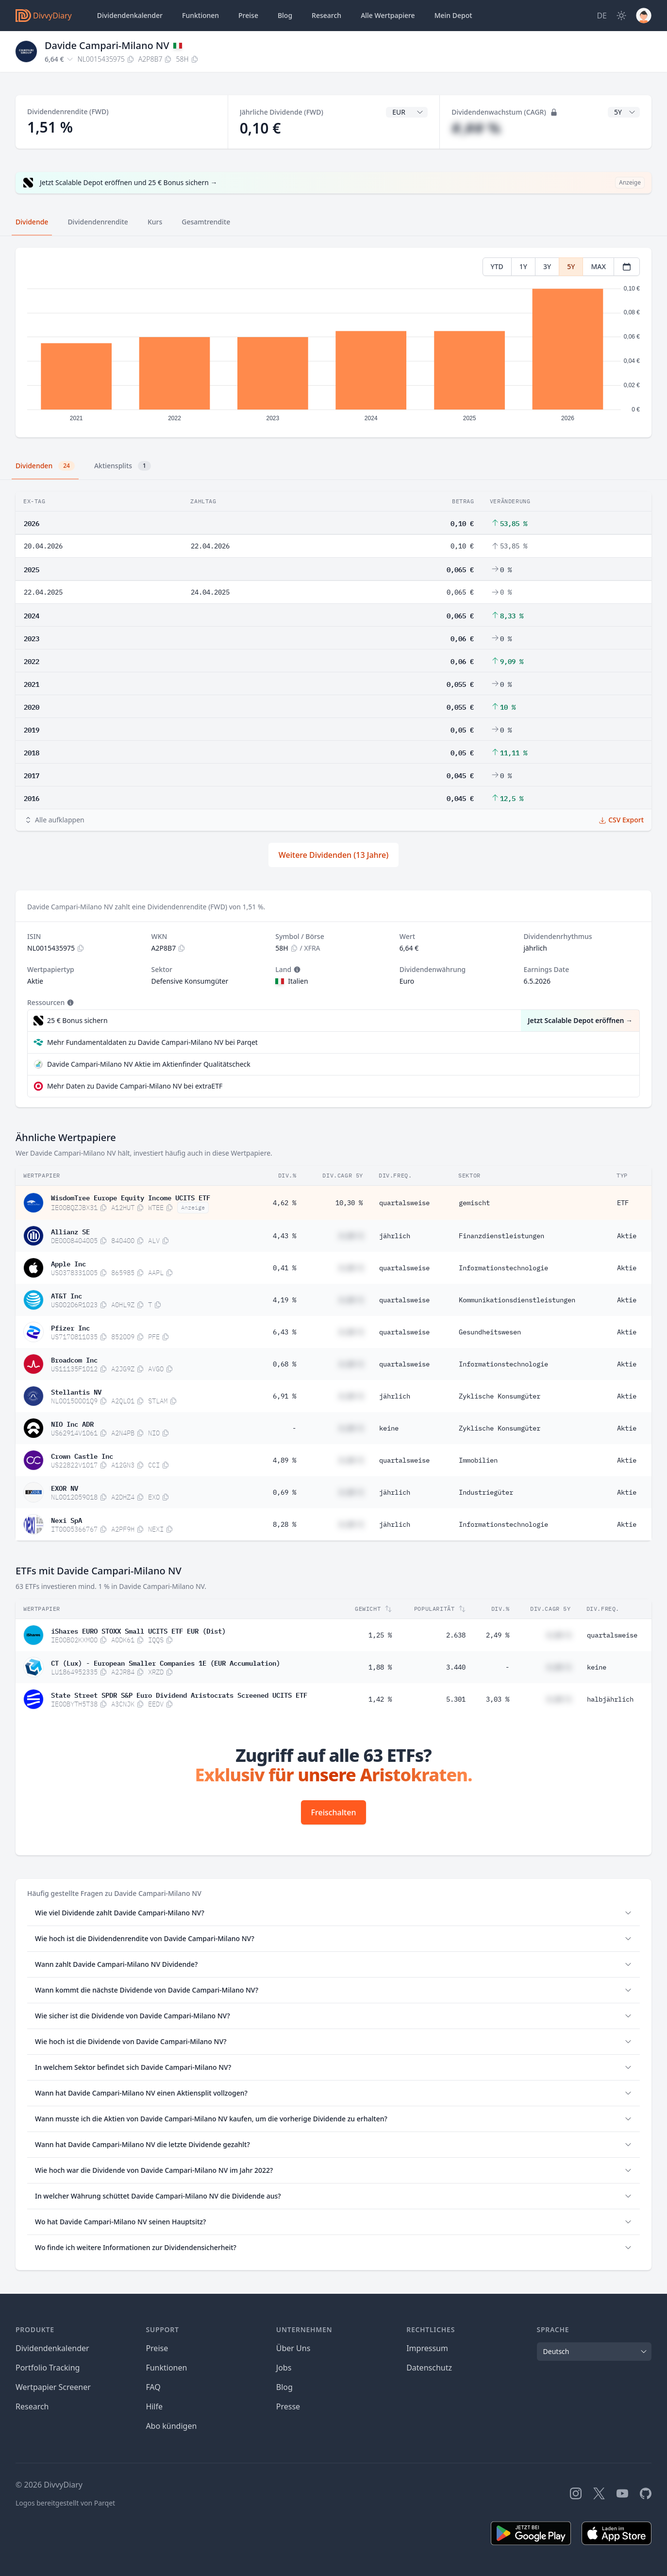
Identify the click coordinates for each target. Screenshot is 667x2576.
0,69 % (284, 1492)
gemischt (474, 1202)
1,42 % (380, 1699)
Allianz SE (70, 1231)
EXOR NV (64, 1487)
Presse (288, 2406)
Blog (284, 2387)
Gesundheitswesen (490, 1332)
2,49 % (497, 1635)
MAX (598, 266)
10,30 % (349, 1202)
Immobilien (478, 1460)
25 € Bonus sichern (77, 1020)
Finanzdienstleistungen (501, 1235)
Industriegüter (486, 1492)
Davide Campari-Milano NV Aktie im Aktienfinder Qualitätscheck (148, 1064)
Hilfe (154, 2406)
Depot (453, 15)
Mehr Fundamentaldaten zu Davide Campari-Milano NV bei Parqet (152, 1042)
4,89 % (284, 1460)
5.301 (456, 1699)
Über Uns (293, 2348)
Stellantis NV (76, 1391)
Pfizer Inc (70, 1327)
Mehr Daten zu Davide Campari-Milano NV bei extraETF (134, 1086)
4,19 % (284, 1300)
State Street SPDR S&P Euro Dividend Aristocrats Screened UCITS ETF (179, 1694)
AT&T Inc (66, 1295)
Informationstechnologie (503, 1267)
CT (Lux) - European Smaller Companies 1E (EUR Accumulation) (165, 1662)
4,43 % (284, 1235)
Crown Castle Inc (82, 1455)
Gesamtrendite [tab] (206, 221)
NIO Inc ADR (72, 1423)
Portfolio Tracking (48, 2367)
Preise (248, 15)
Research (32, 2406)
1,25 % (380, 1635)
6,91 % (284, 1396)
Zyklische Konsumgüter (499, 1396)
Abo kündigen (171, 2426)
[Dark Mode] (621, 15)
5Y (571, 266)
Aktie (626, 1235)
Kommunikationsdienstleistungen (517, 1300)
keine (389, 1428)
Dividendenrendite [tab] (97, 221)
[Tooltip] (296, 969)
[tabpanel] (333, 343)
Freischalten (333, 1812)
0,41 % (284, 1267)
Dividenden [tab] (45, 466)
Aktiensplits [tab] (122, 466)
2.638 (456, 1635)
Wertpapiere (388, 15)
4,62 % (284, 1202)
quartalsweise (404, 1202)
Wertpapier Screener (53, 2387)
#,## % (475, 128)
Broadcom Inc (74, 1359)
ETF (623, 1202)
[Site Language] (602, 15)
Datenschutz (429, 2367)
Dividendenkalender (130, 15)
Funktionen (200, 15)
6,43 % (284, 1332)
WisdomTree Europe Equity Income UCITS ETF (130, 1197)
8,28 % (284, 1524)
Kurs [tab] (155, 221)
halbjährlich (610, 1699)
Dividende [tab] (32, 221)
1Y (523, 266)
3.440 (456, 1667)
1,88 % (380, 1667)
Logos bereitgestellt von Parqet (65, 2503)
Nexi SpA (66, 1519)
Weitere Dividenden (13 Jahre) (333, 855)
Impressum (427, 2348)
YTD (497, 266)
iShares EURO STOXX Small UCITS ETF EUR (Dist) (138, 1630)
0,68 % (284, 1364)
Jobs (284, 2367)
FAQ (153, 2387)
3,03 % (497, 1699)
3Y (547, 266)
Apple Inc (68, 1263)
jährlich (394, 1235)
